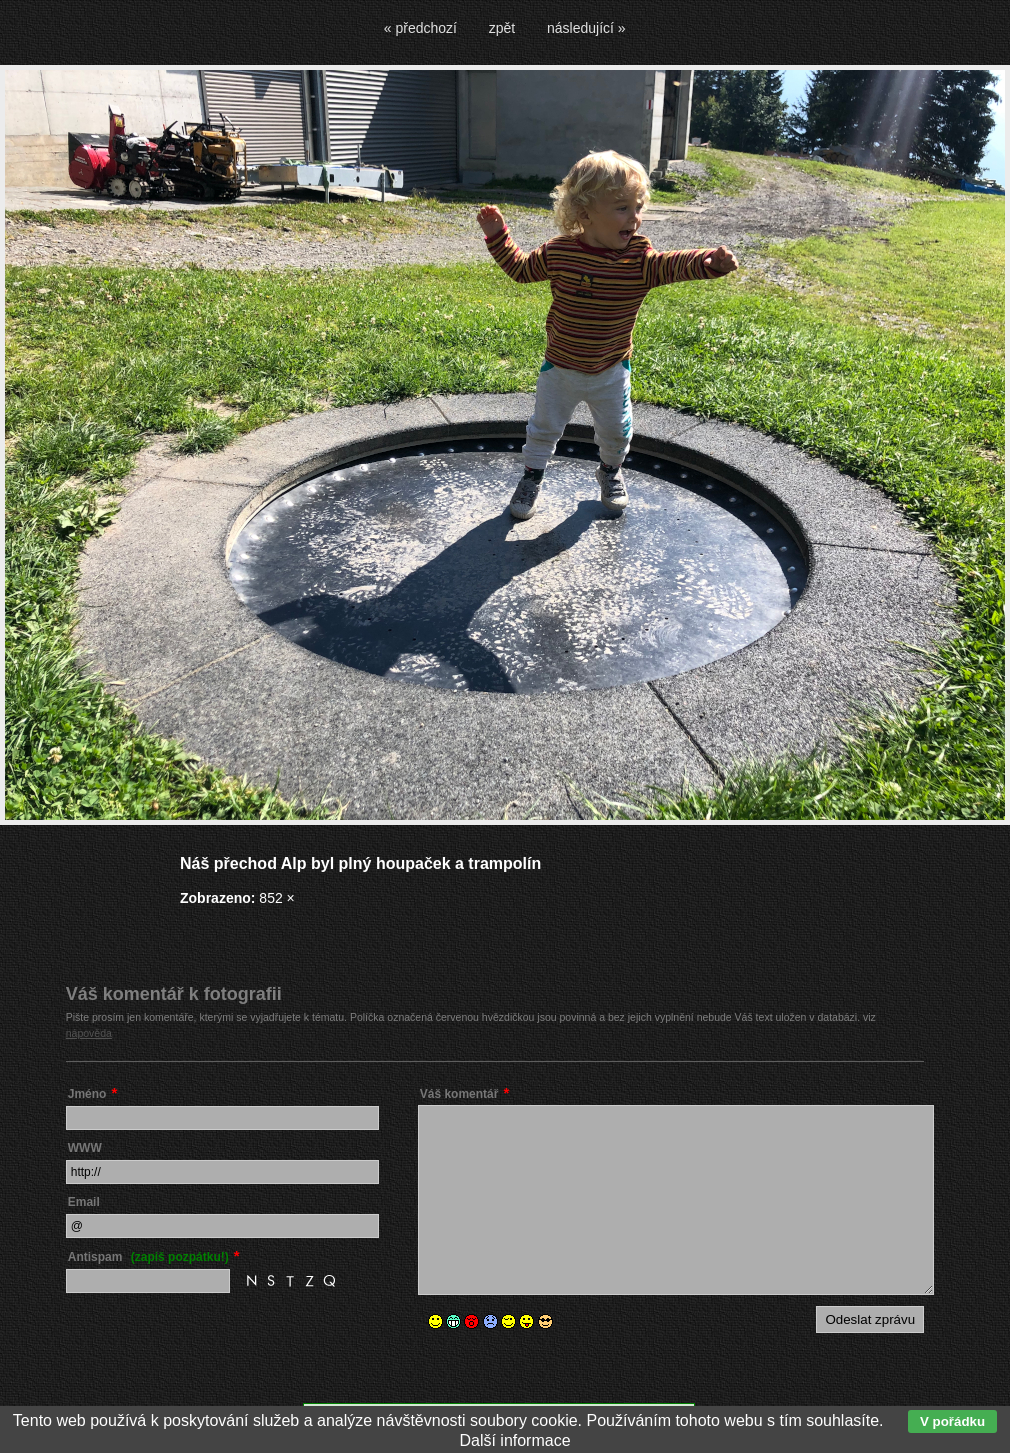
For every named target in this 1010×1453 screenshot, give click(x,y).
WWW (85, 1148)
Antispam (148, 1257)
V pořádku (952, 1421)
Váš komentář (459, 1094)
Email (84, 1202)
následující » (586, 28)
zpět (502, 28)
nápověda (89, 1033)
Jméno (87, 1094)
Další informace (514, 1440)
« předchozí (420, 28)
